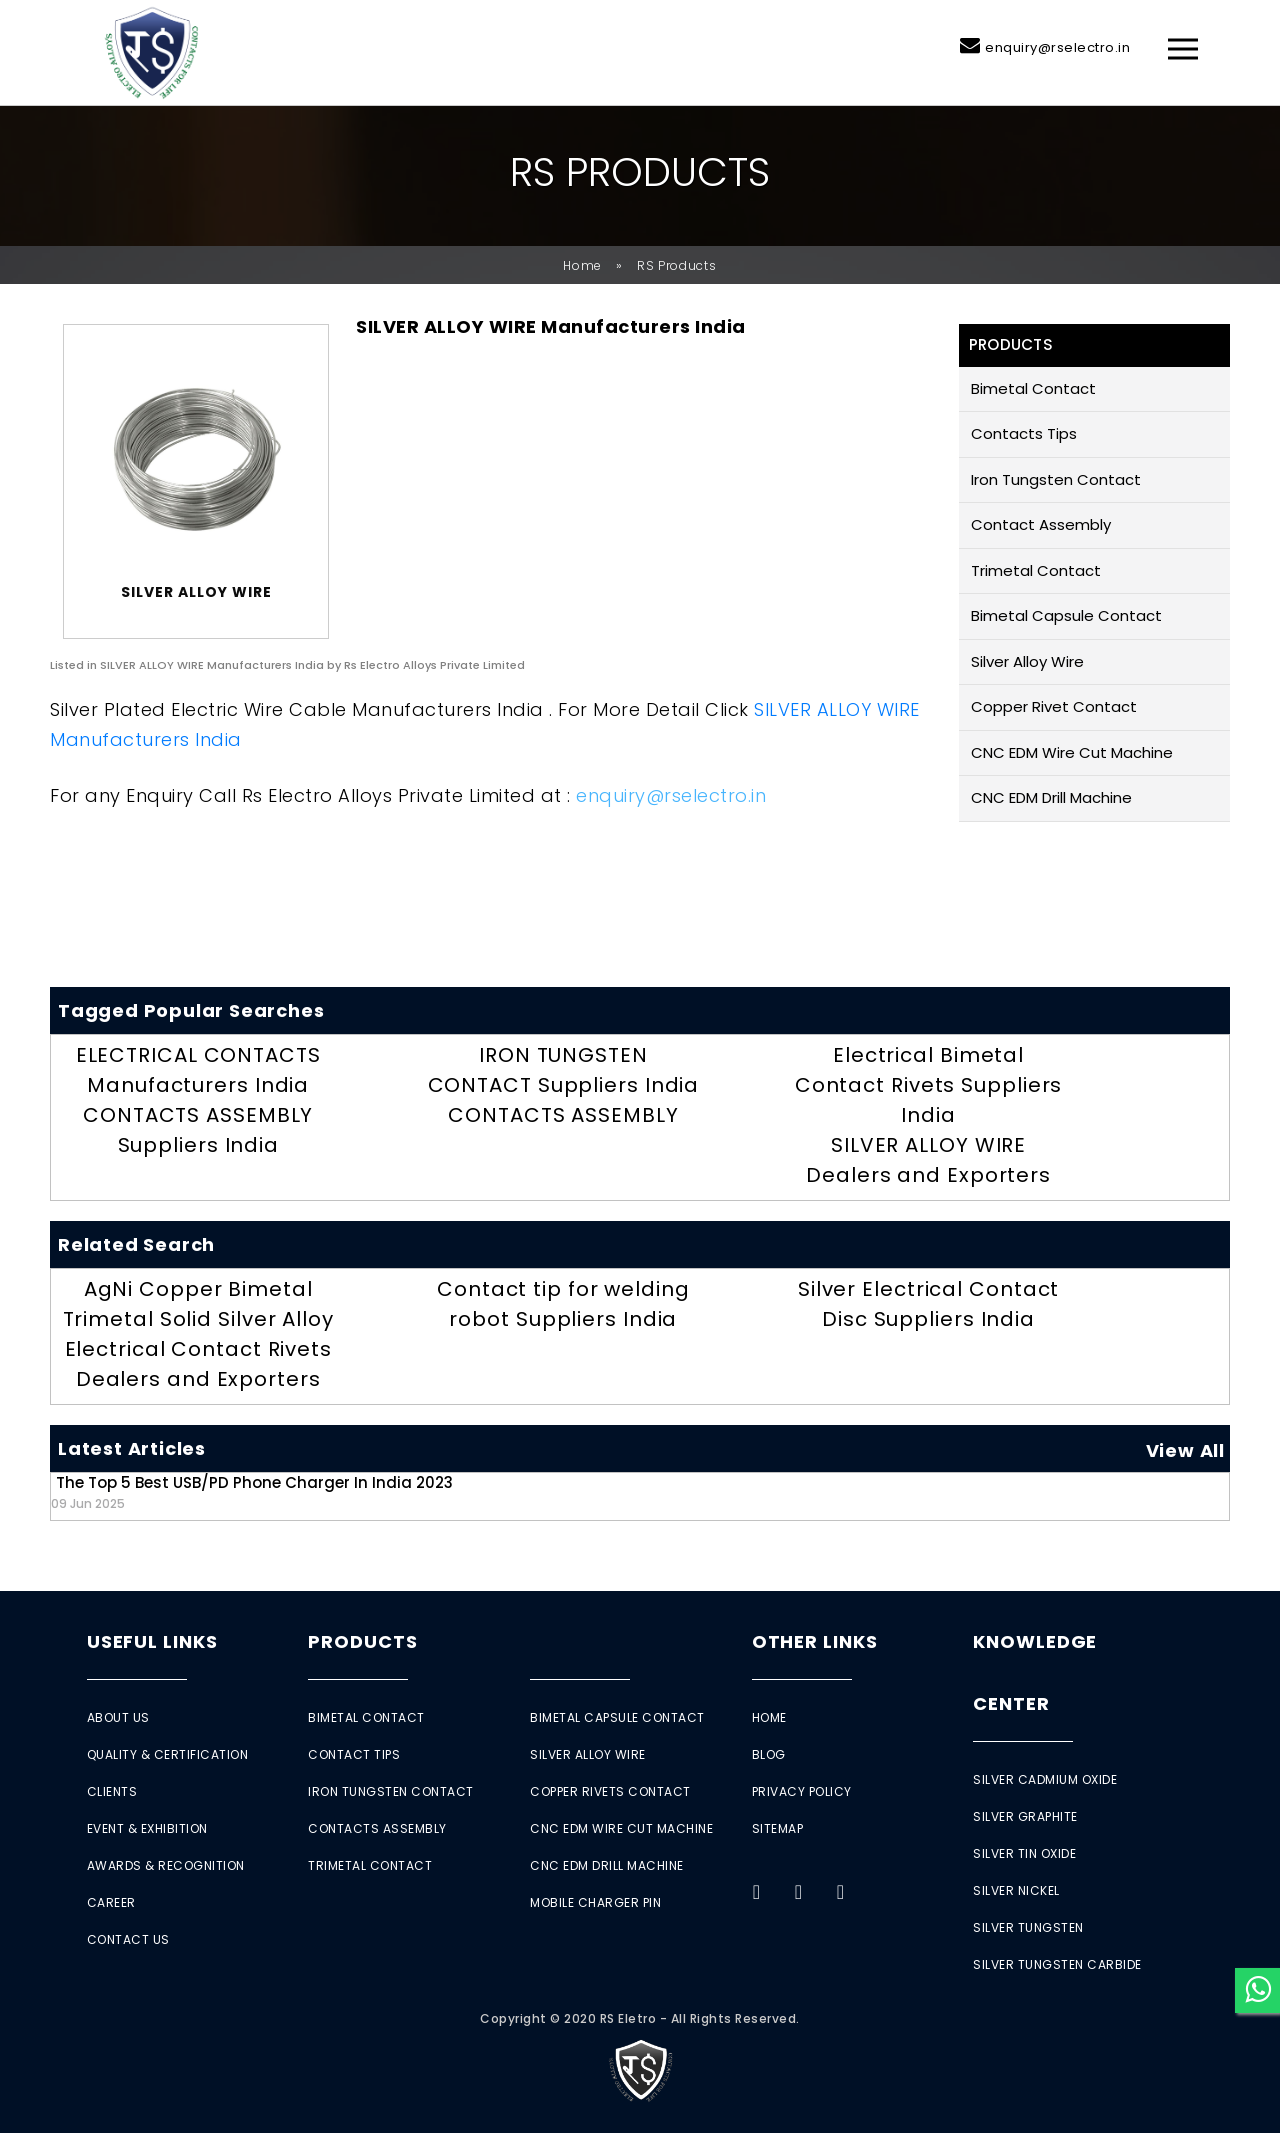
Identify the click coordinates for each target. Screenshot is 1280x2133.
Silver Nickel (1016, 1890)
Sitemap (778, 1828)
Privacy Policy (802, 1791)
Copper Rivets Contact (610, 1791)
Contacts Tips (1024, 433)
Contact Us (128, 1939)
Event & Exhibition (147, 1828)
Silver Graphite (1025, 1816)
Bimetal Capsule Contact (1066, 615)
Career (111, 1902)
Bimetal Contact (1033, 388)
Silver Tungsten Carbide (1057, 1964)
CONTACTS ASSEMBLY (563, 1115)
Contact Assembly (1041, 524)
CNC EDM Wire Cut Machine (1072, 752)
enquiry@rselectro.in (1057, 47)
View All (1185, 1450)
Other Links (815, 1641)
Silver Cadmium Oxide (1045, 1779)
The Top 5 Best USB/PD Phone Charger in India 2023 (252, 1491)
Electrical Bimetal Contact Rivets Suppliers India (929, 1085)
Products (362, 1641)
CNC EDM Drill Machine (1051, 797)
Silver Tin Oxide (1024, 1853)
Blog (769, 1754)
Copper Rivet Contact (1054, 706)
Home (582, 265)
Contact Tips (354, 1754)
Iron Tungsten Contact (1056, 479)
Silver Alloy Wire (1027, 661)
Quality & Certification (168, 1754)
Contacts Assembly (377, 1828)
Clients (112, 1791)
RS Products (677, 265)
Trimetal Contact (1036, 570)
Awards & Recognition (166, 1865)
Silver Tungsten (1028, 1927)
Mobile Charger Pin (595, 1902)
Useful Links (152, 1641)
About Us (118, 1717)
